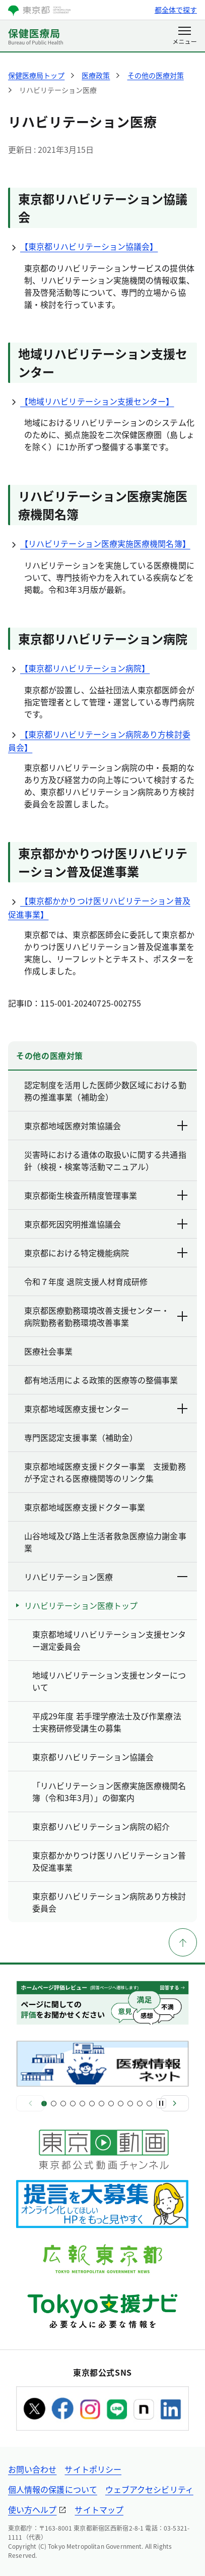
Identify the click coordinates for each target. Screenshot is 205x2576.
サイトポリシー (92, 2469)
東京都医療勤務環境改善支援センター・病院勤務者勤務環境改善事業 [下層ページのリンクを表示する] (106, 1316)
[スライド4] (73, 2103)
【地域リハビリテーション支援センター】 (91, 401)
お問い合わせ (32, 2469)
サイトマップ (99, 2509)
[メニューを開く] (184, 36)
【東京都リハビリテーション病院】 (79, 668)
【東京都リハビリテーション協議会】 (83, 246)
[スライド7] (101, 2103)
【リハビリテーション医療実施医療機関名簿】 (99, 543)
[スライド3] (63, 2103)
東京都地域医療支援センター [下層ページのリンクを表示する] (106, 1409)
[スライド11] (140, 2103)
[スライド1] (44, 2103)
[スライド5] (82, 2103)
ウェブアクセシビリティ (149, 2489)
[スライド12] (149, 2103)
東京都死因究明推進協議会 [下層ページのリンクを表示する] (106, 1224)
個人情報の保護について (52, 2489)
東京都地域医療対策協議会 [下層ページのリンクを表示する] (106, 1125)
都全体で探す (176, 10)
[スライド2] (53, 2103)
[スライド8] (111, 2103)
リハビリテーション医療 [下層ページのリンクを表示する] (106, 1577)
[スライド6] (92, 2103)
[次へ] (175, 2103)
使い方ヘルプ (32, 2509)
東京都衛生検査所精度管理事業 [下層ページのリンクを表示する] (106, 1195)
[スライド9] (120, 2103)
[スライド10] (130, 2103)
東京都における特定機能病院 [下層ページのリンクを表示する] (106, 1253)
